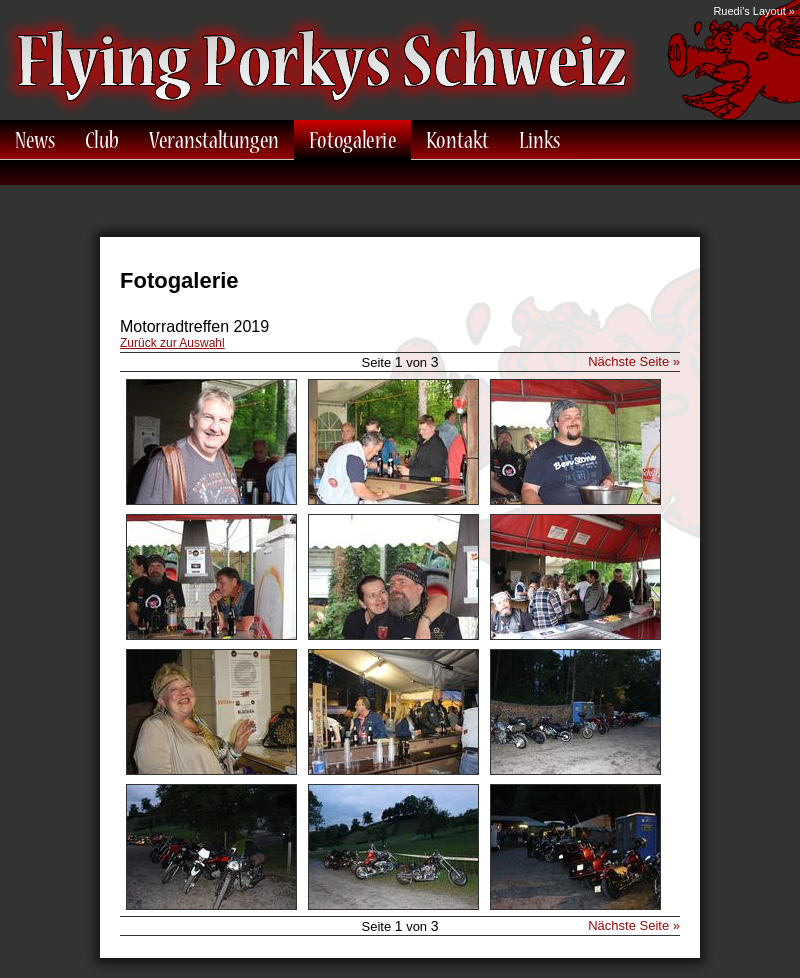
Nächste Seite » (634, 361)
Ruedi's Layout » (754, 11)
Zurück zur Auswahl (172, 343)
